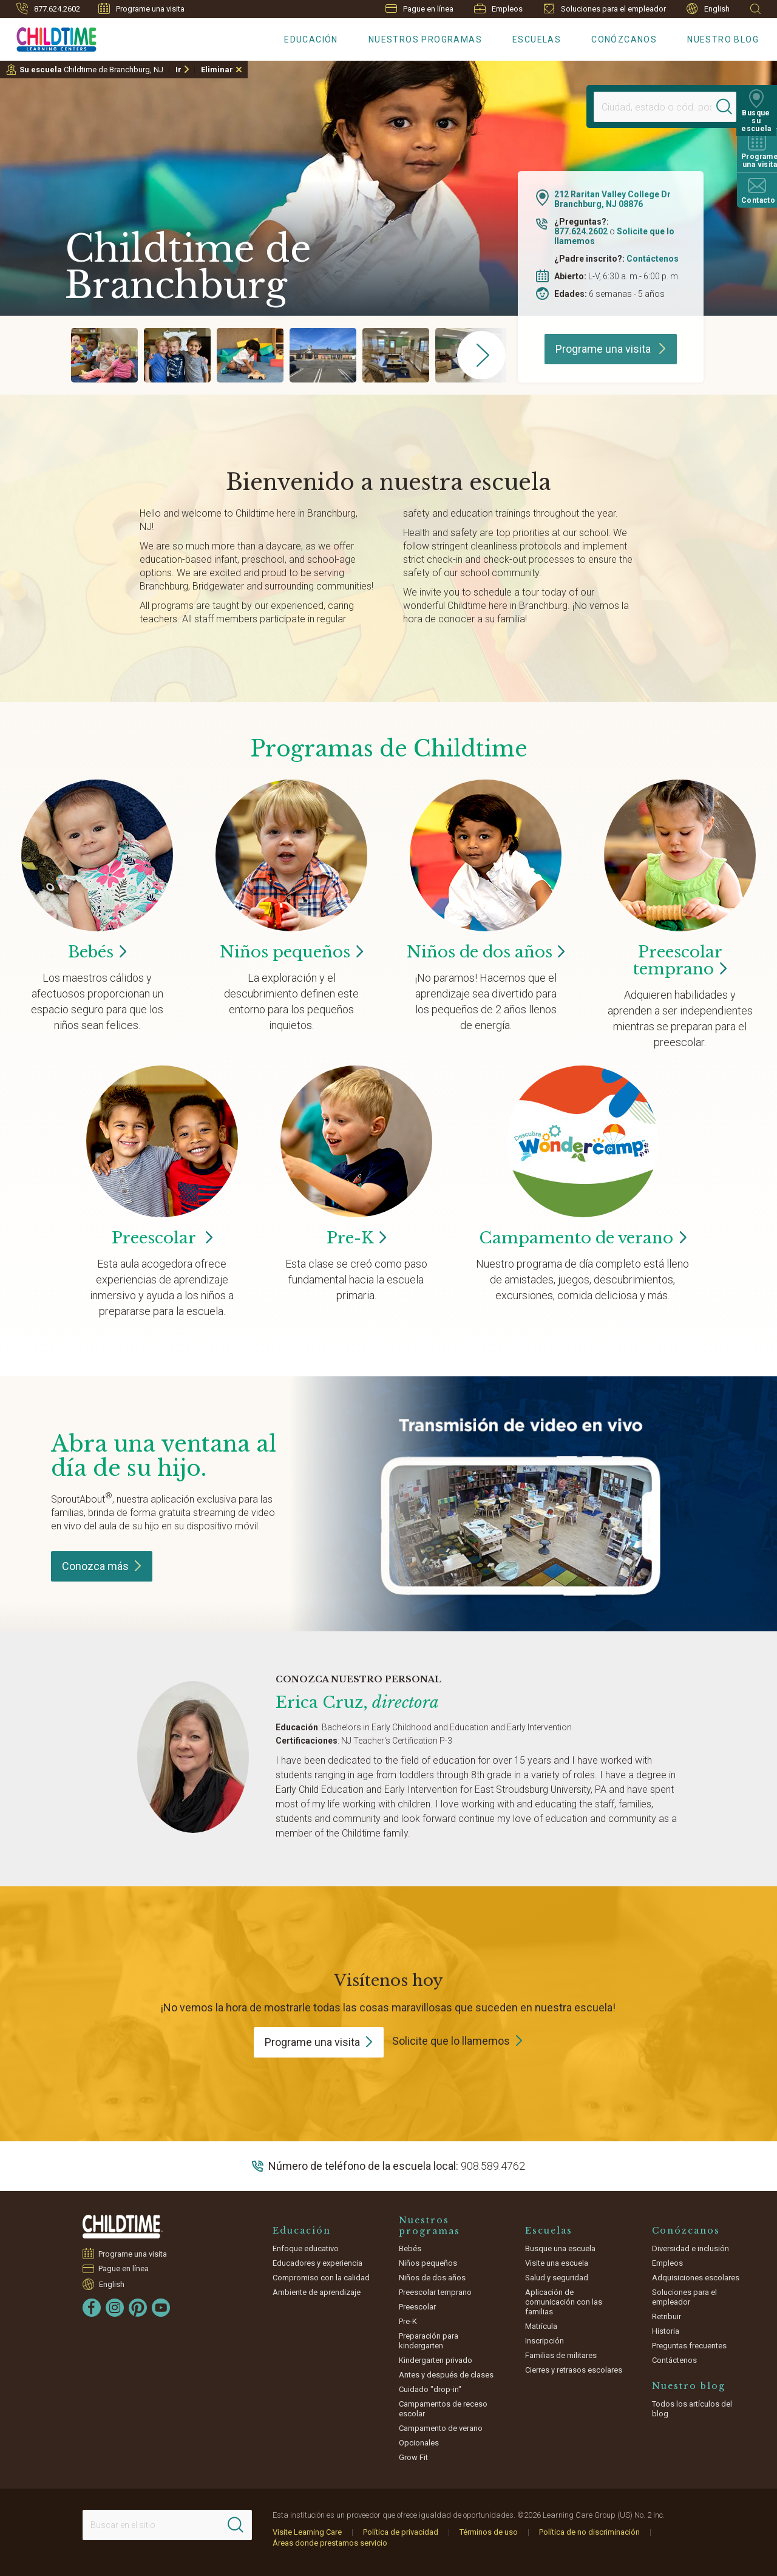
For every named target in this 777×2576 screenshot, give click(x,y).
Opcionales (419, 2442)
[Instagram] (115, 2308)
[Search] (725, 107)
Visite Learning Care (307, 2532)
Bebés (410, 2248)
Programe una (319, 2042)
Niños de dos (486, 952)
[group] (104, 355)
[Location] (653, 107)
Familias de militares (561, 2355)
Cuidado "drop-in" (430, 2389)
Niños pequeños (428, 2263)
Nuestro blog (723, 39)
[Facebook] (92, 2308)
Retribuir (666, 2316)
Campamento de (582, 1238)
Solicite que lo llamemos (451, 2040)
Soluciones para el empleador (604, 8)
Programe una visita (141, 8)
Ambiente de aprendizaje (317, 2292)
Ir (178, 69)
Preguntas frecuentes (689, 2345)
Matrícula (541, 2326)
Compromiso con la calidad (321, 2277)
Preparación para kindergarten (428, 2340)
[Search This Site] (167, 2525)
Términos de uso (489, 2532)
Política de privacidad (400, 2532)
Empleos (498, 8)
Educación (311, 39)
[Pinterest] (138, 2308)
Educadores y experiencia (317, 2263)
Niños (291, 952)
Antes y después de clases (446, 2374)
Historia (665, 2331)
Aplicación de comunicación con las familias (563, 2302)
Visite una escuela (556, 2263)
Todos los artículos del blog (692, 2408)
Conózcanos (624, 39)
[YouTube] (161, 2308)
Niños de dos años (432, 2277)
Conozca (101, 1566)
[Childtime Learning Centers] (48, 37)
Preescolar (680, 960)
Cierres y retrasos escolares (573, 2369)
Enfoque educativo (306, 2248)
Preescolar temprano (435, 2292)
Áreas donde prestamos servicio (330, 2542)
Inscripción (544, 2340)
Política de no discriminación (589, 2532)
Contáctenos (652, 258)
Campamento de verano (441, 2428)
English (708, 9)
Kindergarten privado (435, 2360)
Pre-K (408, 2321)
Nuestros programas (425, 39)
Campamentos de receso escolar (443, 2408)
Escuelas (536, 39)
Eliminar (217, 69)
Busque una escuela (560, 2248)
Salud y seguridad (556, 2277)
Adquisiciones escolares (695, 2277)
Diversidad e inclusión (690, 2248)
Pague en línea (419, 8)
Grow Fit (413, 2457)
